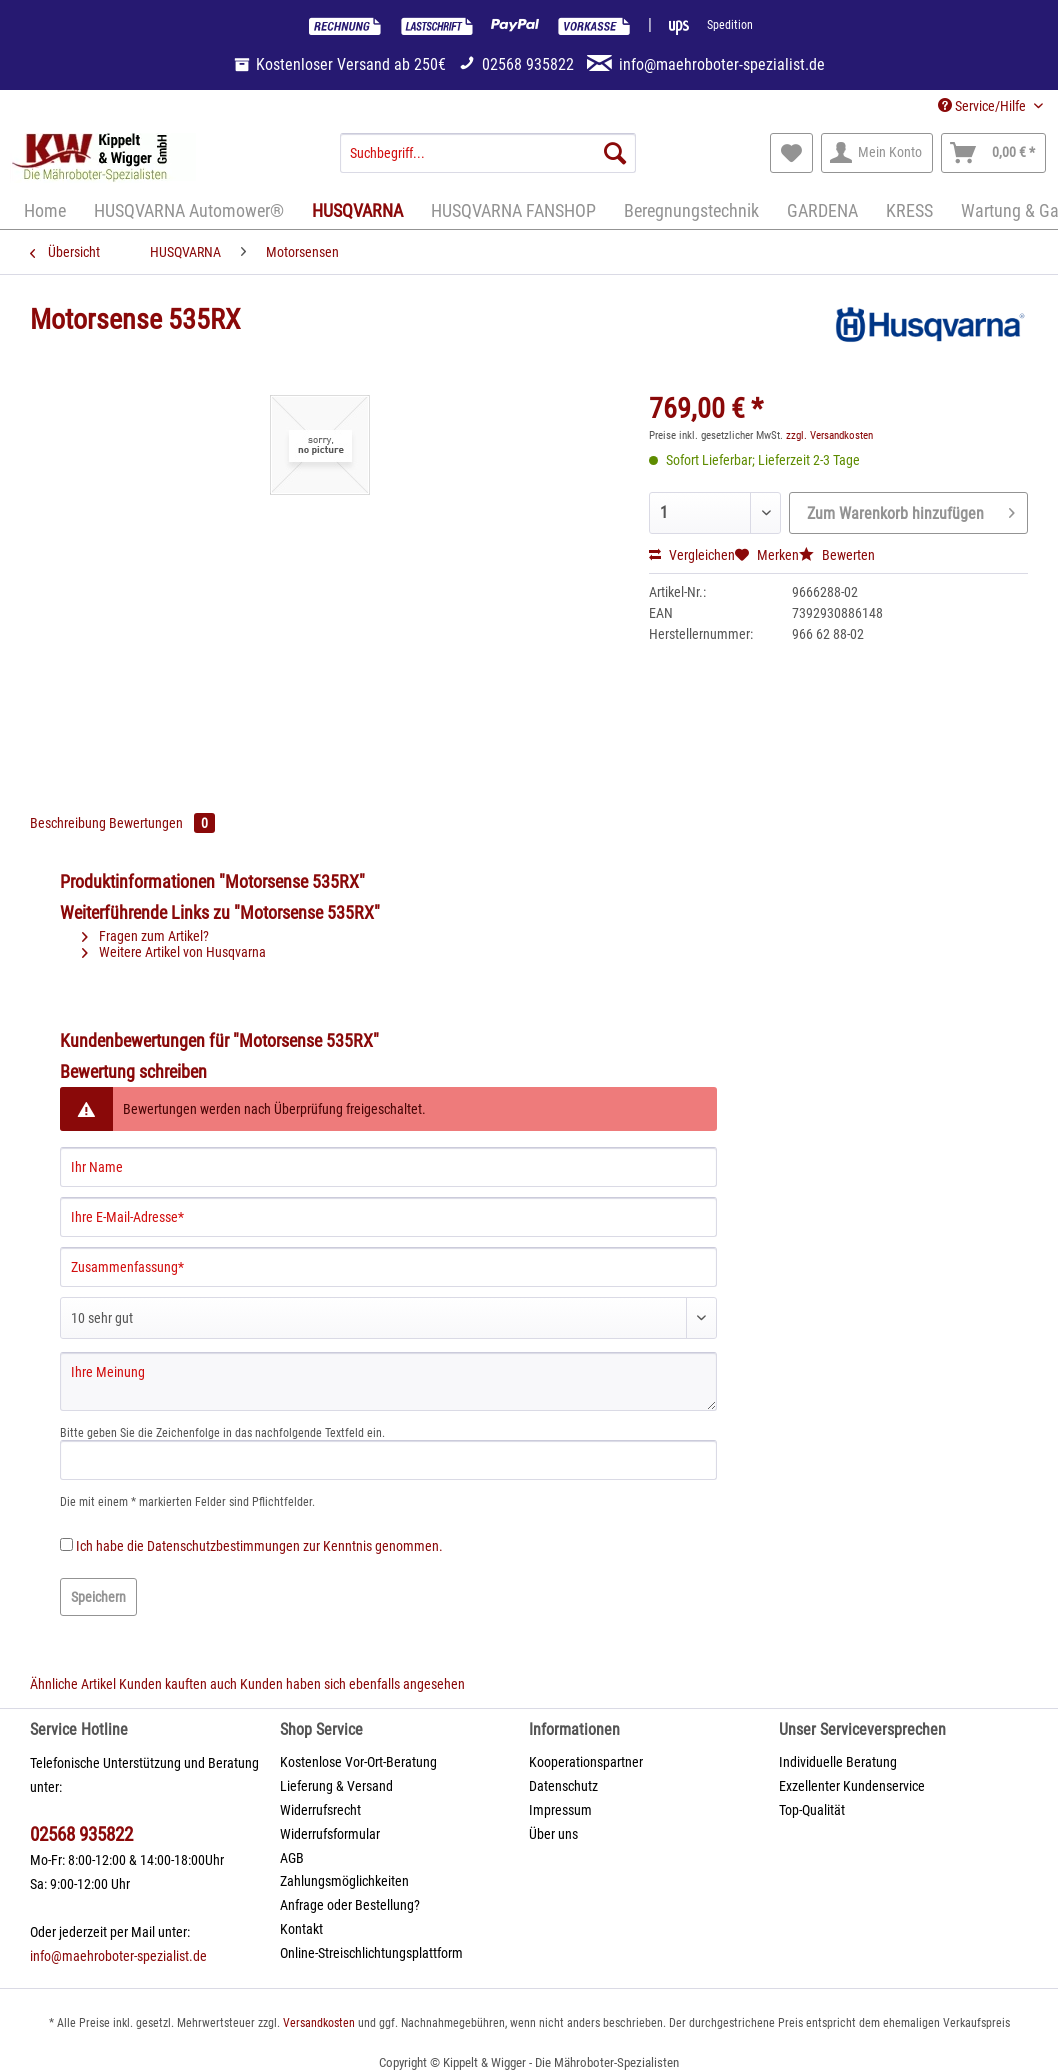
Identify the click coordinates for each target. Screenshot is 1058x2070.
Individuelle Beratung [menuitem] (838, 1762)
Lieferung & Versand (336, 1786)
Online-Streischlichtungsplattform (371, 1953)
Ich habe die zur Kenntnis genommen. (259, 1546)
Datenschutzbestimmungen (223, 1546)
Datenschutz (563, 1786)
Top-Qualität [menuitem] (812, 1810)
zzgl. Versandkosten (829, 435)
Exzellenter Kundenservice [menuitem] (852, 1786)
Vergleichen (692, 555)
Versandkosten (319, 2023)
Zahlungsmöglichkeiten (344, 1881)
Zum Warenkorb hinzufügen (911, 510)
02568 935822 (81, 1834)
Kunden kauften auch (178, 1684)
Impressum (560, 1810)
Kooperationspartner (586, 1762)
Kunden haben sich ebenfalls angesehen (352, 1684)
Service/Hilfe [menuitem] (983, 106)
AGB (292, 1858)
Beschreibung (68, 823)
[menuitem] (488, 161)
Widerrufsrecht (320, 1810)
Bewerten (837, 555)
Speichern (98, 1597)
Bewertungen (162, 823)
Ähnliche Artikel (73, 1684)
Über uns (553, 1834)
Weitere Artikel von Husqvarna (174, 952)
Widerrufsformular (330, 1834)
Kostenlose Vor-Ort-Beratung (358, 1762)
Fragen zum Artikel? (145, 936)
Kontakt (301, 1929)
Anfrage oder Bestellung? (350, 1905)
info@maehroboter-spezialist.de (118, 1956)
